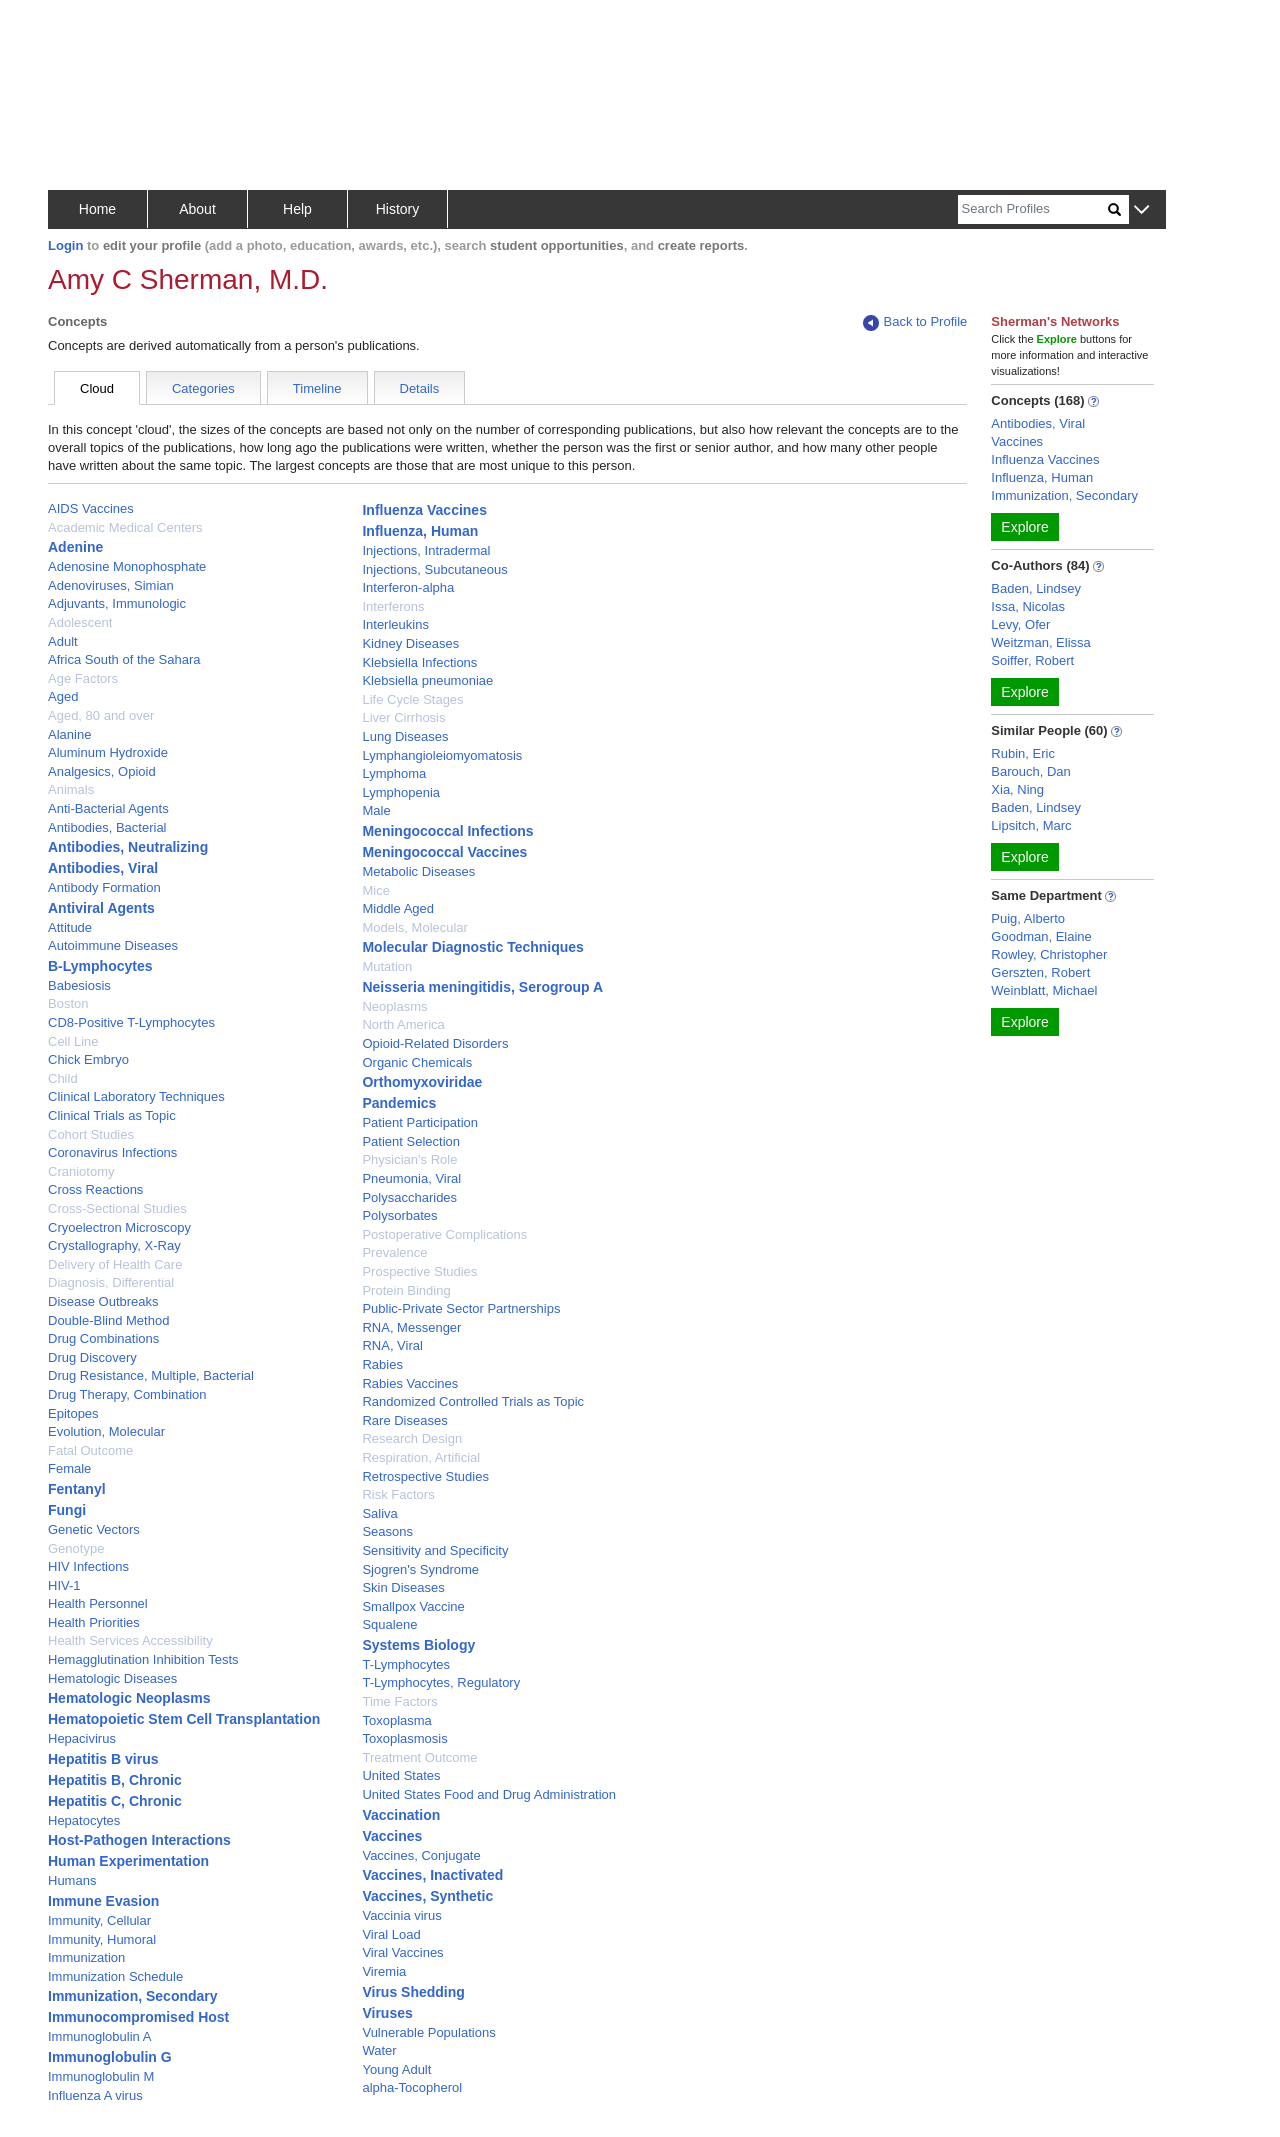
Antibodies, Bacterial (107, 827)
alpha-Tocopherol (412, 2087)
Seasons (387, 1531)
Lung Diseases (405, 736)
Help (297, 209)
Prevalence (394, 1252)
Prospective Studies (419, 1271)
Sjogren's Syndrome (420, 1569)
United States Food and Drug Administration (489, 1794)
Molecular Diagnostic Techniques (472, 947)
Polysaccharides (409, 1197)
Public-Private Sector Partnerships (461, 1308)
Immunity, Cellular (99, 1920)
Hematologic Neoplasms (129, 1698)
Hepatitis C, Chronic (115, 1801)
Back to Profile (915, 322)
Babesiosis (79, 985)
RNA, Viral (392, 1345)
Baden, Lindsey (1036, 588)
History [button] (398, 209)
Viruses (387, 2013)
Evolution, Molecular (106, 1431)
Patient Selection (411, 1141)
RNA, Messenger (411, 1327)
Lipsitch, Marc (1031, 825)
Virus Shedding (413, 1992)
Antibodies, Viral (103, 868)
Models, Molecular (415, 927)
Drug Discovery (92, 1357)
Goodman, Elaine (1041, 936)
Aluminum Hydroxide (108, 752)
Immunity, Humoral (102, 1939)
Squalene (389, 1624)
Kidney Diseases (410, 643)
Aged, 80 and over (101, 715)
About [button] (197, 209)
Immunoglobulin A (99, 2036)
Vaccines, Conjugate (421, 1855)
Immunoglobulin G (110, 2057)
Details (420, 388)
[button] (1141, 210)
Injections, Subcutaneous (434, 569)
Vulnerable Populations (428, 2032)
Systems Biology (418, 1645)
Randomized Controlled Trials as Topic (473, 1401)
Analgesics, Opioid (102, 771)
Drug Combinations (103, 1338)
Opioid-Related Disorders (435, 1043)
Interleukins (395, 624)
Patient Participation (420, 1122)
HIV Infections (88, 1566)
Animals (71, 789)
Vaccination (401, 1815)
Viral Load (391, 1934)
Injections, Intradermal (426, 550)
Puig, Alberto (1028, 918)
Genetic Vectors (94, 1529)
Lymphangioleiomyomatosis (442, 755)
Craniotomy (81, 1171)
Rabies (382, 1364)
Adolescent (80, 622)
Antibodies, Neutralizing (128, 847)
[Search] (1033, 209)
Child (63, 1078)
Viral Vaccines (402, 1952)
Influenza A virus (95, 2095)
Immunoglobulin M (101, 2076)
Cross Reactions (95, 1189)
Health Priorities (94, 1622)
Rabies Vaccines (410, 1383)
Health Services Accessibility (130, 1640)
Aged (63, 696)
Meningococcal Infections (447, 831)
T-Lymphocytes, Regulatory (441, 1682)
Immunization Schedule (115, 1976)
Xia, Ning (1017, 789)
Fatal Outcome (90, 1450)
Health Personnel (98, 1603)
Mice (375, 890)
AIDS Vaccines (91, 508)
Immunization (86, 1957)
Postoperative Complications (444, 1234)
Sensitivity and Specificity (435, 1550)
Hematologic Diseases (112, 1678)
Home (97, 209)
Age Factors (83, 678)
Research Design (412, 1438)
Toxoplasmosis (404, 1738)
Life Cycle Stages (412, 699)
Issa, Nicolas (1028, 606)
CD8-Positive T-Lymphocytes (131, 1022)
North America (403, 1024)
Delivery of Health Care (115, 1264)
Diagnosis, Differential (111, 1282)
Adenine (75, 547)
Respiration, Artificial (421, 1457)
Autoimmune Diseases (113, 945)
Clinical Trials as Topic (112, 1115)
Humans (72, 1880)
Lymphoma (394, 773)
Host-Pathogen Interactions (139, 1840)
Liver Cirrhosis (403, 717)
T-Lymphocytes (406, 1664)
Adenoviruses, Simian (111, 585)
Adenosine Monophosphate (127, 566)
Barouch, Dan (1031, 771)
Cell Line (73, 1041)
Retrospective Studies (425, 1476)
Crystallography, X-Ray (114, 1245)
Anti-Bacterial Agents (108, 808)
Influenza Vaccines (424, 510)
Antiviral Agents (101, 908)
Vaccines (392, 1836)
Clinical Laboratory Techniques (136, 1096)
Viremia (384, 1971)
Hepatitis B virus (103, 1759)
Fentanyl (77, 1489)
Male (376, 810)
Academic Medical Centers (125, 527)
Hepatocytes (84, 1820)
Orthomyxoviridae (422, 1082)
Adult (63, 641)
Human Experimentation (128, 1861)
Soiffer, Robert (1032, 660)
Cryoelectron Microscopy (119, 1227)
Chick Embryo (88, 1059)
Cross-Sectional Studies (117, 1208)
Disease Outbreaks (103, 1301)
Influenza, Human (420, 531)
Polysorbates (399, 1215)
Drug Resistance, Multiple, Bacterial (151, 1375)
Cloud (97, 388)
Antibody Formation (104, 887)
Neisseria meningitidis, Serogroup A (482, 987)
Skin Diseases (403, 1587)
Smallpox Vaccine (413, 1606)
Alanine (69, 734)
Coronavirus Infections (112, 1152)
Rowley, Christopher (1049, 954)
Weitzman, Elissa (1040, 642)
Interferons (393, 606)
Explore (1024, 527)
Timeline (317, 388)
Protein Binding (406, 1290)
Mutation (387, 966)
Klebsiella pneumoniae (427, 680)
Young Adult (396, 2069)
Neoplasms (394, 1006)
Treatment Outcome (419, 1757)
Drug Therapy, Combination (127, 1394)
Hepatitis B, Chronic (115, 1780)
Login (65, 245)
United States (401, 1775)
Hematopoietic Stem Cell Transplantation (184, 1719)
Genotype (76, 1548)
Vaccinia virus (401, 1915)
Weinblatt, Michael (1044, 990)
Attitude (70, 927)
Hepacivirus (82, 1738)
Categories (203, 388)
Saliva (379, 1513)
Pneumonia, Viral (411, 1178)
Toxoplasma (396, 1720)
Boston (68, 1003)
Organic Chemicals (417, 1062)
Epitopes (73, 1413)
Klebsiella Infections (419, 662)
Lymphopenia (401, 792)
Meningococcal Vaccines (444, 852)
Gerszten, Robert (1040, 972)
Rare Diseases (404, 1420)
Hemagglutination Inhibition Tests (143, 1659)
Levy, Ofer (1020, 624)
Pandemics (399, 1103)
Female (69, 1468)
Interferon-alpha (408, 587)
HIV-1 (64, 1585)
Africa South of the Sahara (124, 659)
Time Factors (399, 1701)
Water (379, 2050)
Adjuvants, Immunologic (117, 603)
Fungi (67, 1510)
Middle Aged (398, 908)
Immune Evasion (103, 1901)
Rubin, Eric (1023, 753)
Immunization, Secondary (133, 1996)
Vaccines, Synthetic (427, 1896)
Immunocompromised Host (138, 2017)
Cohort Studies (91, 1134)
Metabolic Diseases (418, 871)
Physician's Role (409, 1159)
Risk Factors (398, 1494)
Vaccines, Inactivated (432, 1875)
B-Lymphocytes (100, 966)
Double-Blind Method (108, 1320)
